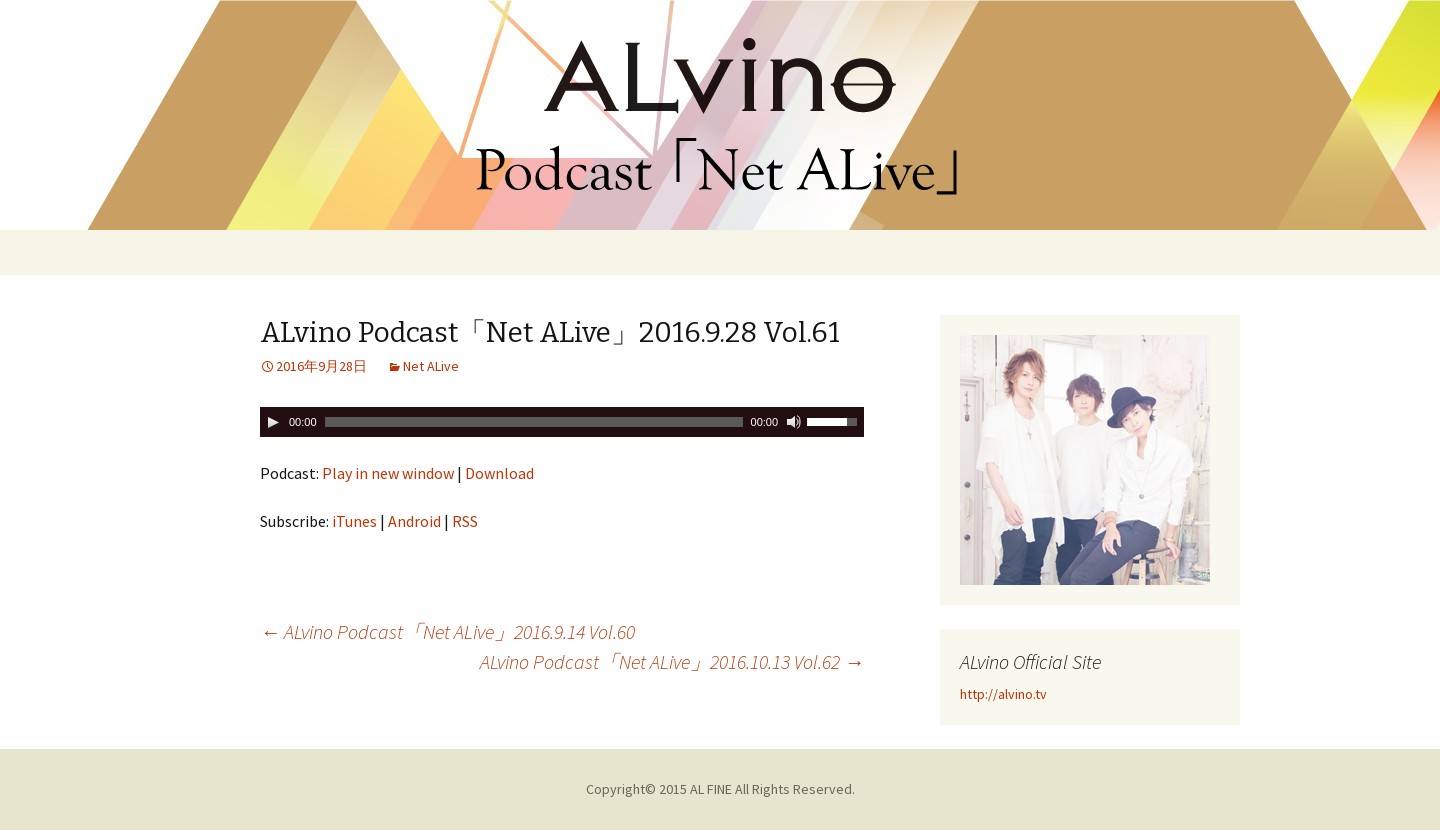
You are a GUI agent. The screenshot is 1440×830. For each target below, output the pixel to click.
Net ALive (431, 366)
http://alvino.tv (1003, 694)
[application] (562, 422)
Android (414, 521)
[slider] (534, 422)
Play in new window (388, 473)
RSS (465, 521)
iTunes (354, 521)
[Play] (273, 422)
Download (499, 473)
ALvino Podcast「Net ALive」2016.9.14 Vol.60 (447, 631)
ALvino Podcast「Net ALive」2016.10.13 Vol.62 (672, 661)
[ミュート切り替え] (794, 422)
